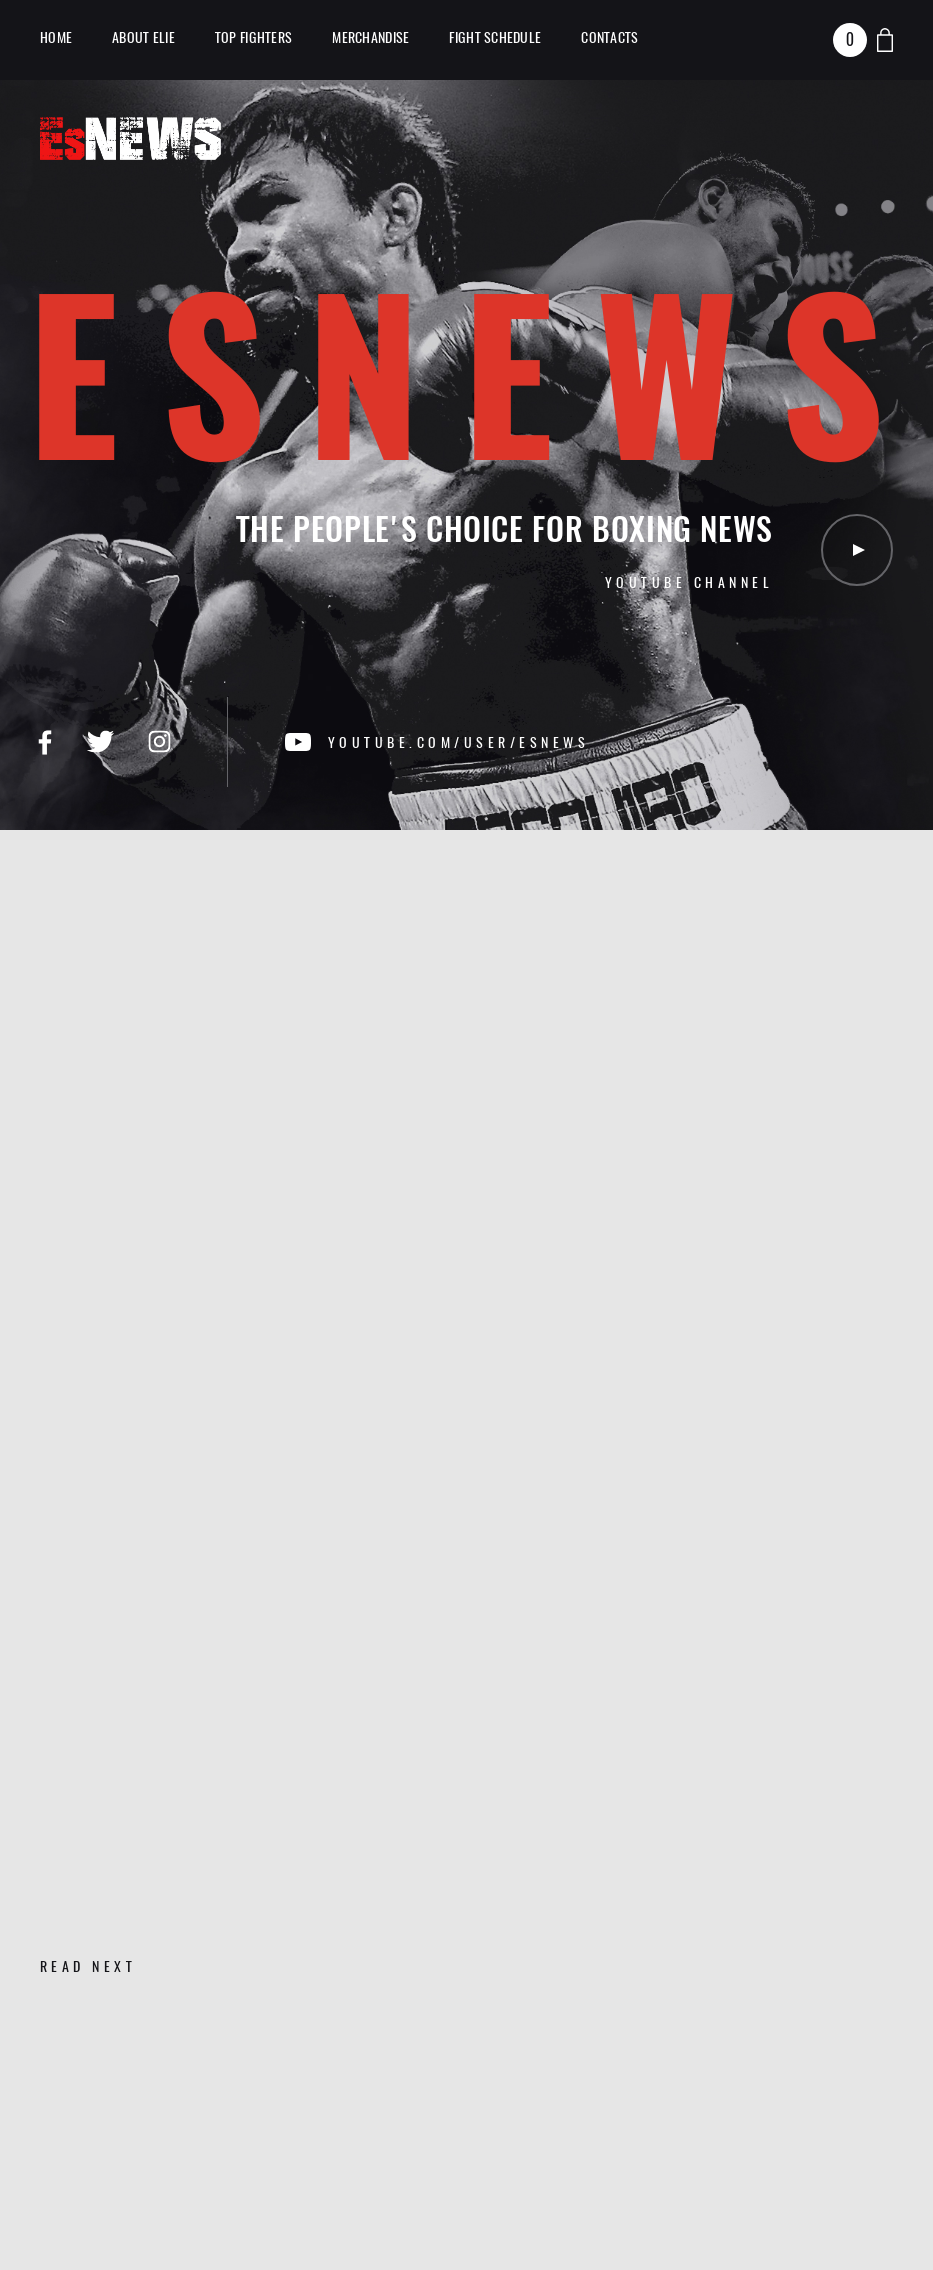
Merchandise (370, 37)
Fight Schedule (495, 37)
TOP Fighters (253, 37)
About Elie (143, 37)
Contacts (609, 37)
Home (56, 37)
